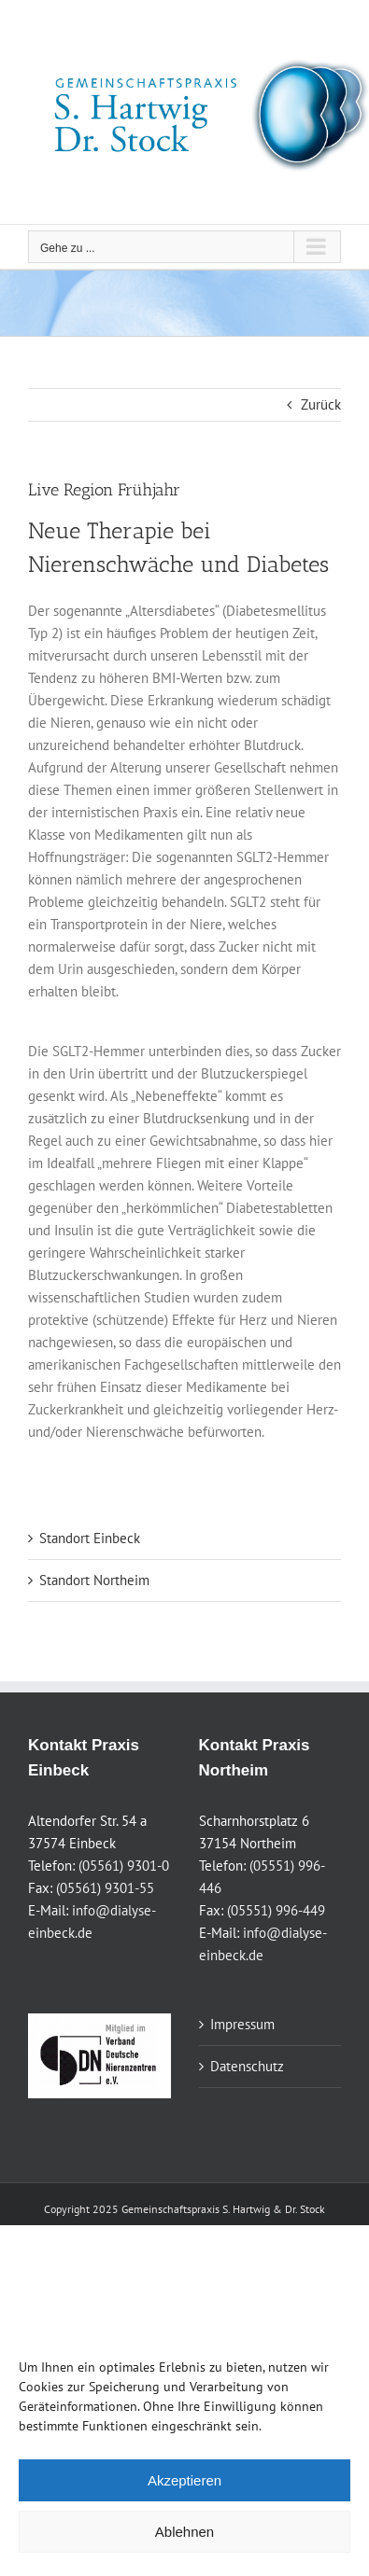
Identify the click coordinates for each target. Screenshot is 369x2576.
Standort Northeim (94, 1580)
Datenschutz (247, 2066)
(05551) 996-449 (276, 1910)
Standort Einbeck (89, 1538)
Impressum (242, 2024)
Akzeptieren (184, 2480)
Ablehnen (184, 2532)
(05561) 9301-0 (123, 1865)
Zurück (321, 404)
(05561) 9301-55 (105, 1888)
